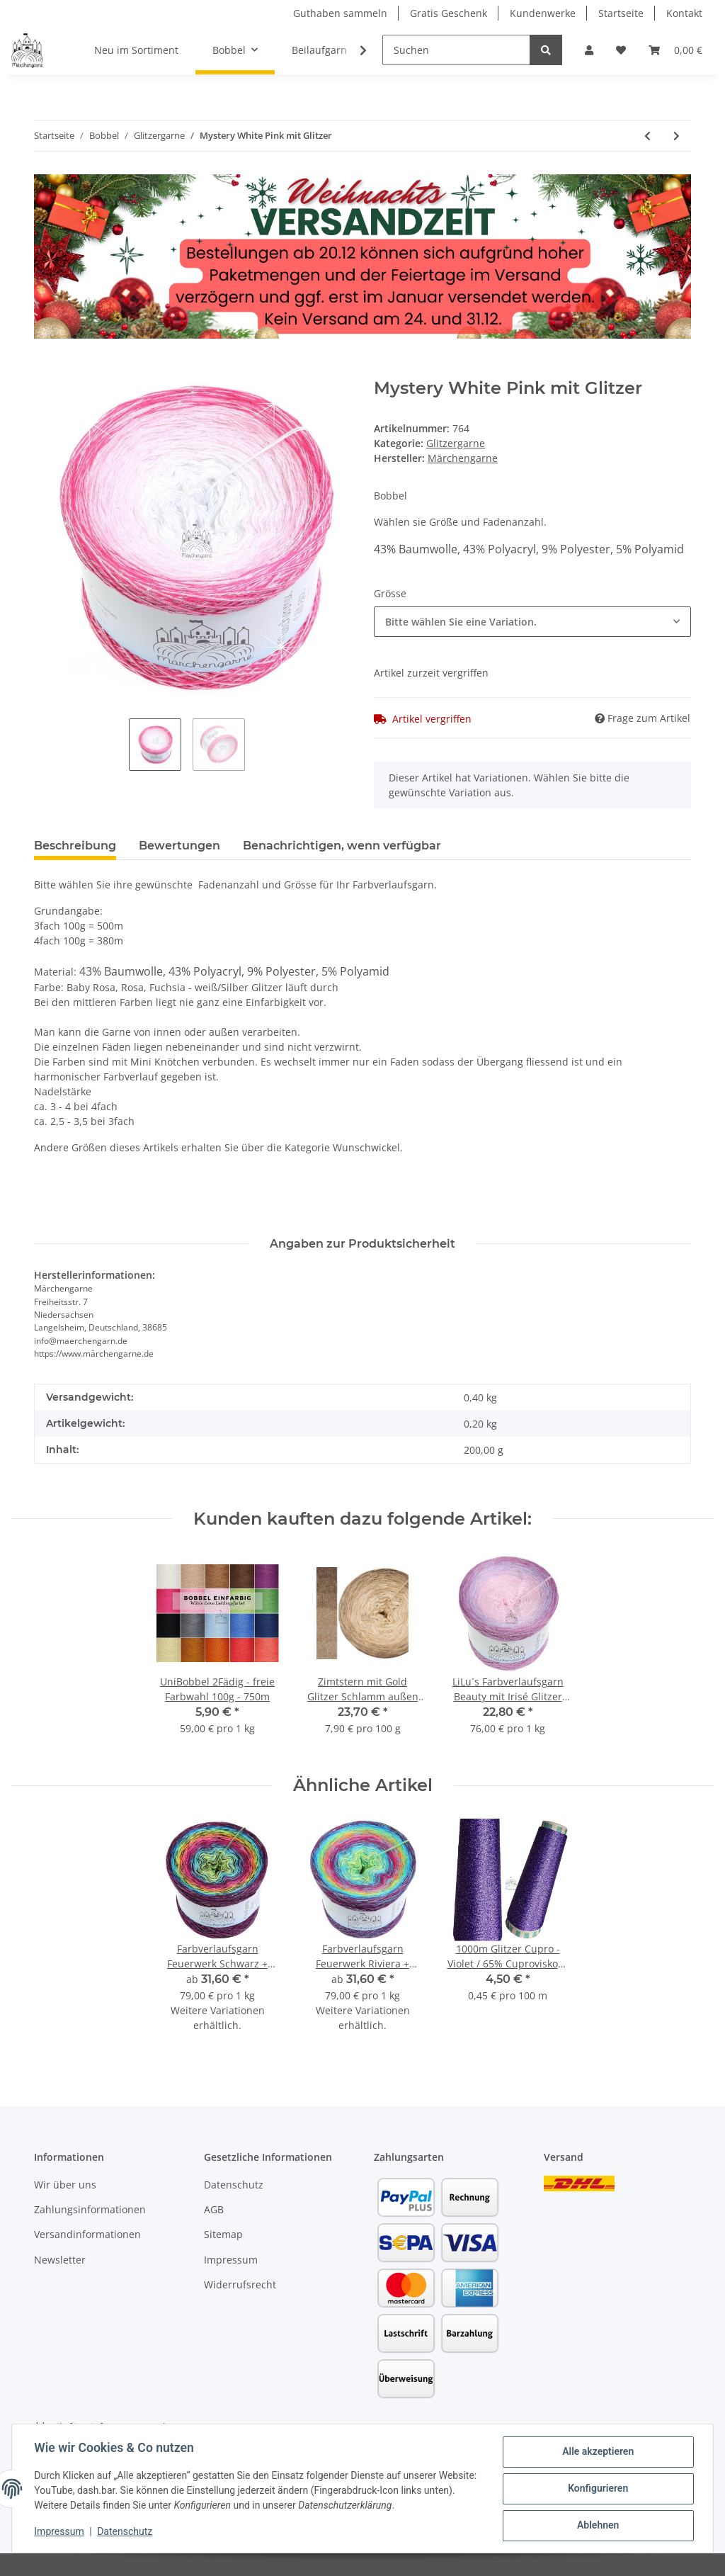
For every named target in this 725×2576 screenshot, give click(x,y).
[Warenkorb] (675, 50)
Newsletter (60, 2259)
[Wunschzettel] (621, 50)
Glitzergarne (455, 443)
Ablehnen (597, 2525)
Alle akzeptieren (597, 2452)
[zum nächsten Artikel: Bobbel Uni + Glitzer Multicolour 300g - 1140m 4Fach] (676, 135)
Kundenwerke (543, 13)
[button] (589, 50)
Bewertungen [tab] (179, 845)
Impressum (231, 2259)
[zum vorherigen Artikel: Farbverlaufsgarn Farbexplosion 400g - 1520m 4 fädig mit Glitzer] (647, 135)
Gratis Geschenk (448, 13)
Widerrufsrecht (240, 2284)
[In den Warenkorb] (45, 370)
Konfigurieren (597, 2489)
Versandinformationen (87, 2234)
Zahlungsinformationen (90, 2209)
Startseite (621, 13)
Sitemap (223, 2234)
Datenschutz (233, 2184)
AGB (214, 2209)
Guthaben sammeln (340, 13)
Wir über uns (65, 2184)
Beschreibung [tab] (75, 845)
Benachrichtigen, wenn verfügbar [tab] (342, 845)
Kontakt (684, 13)
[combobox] (532, 621)
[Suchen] (456, 50)
